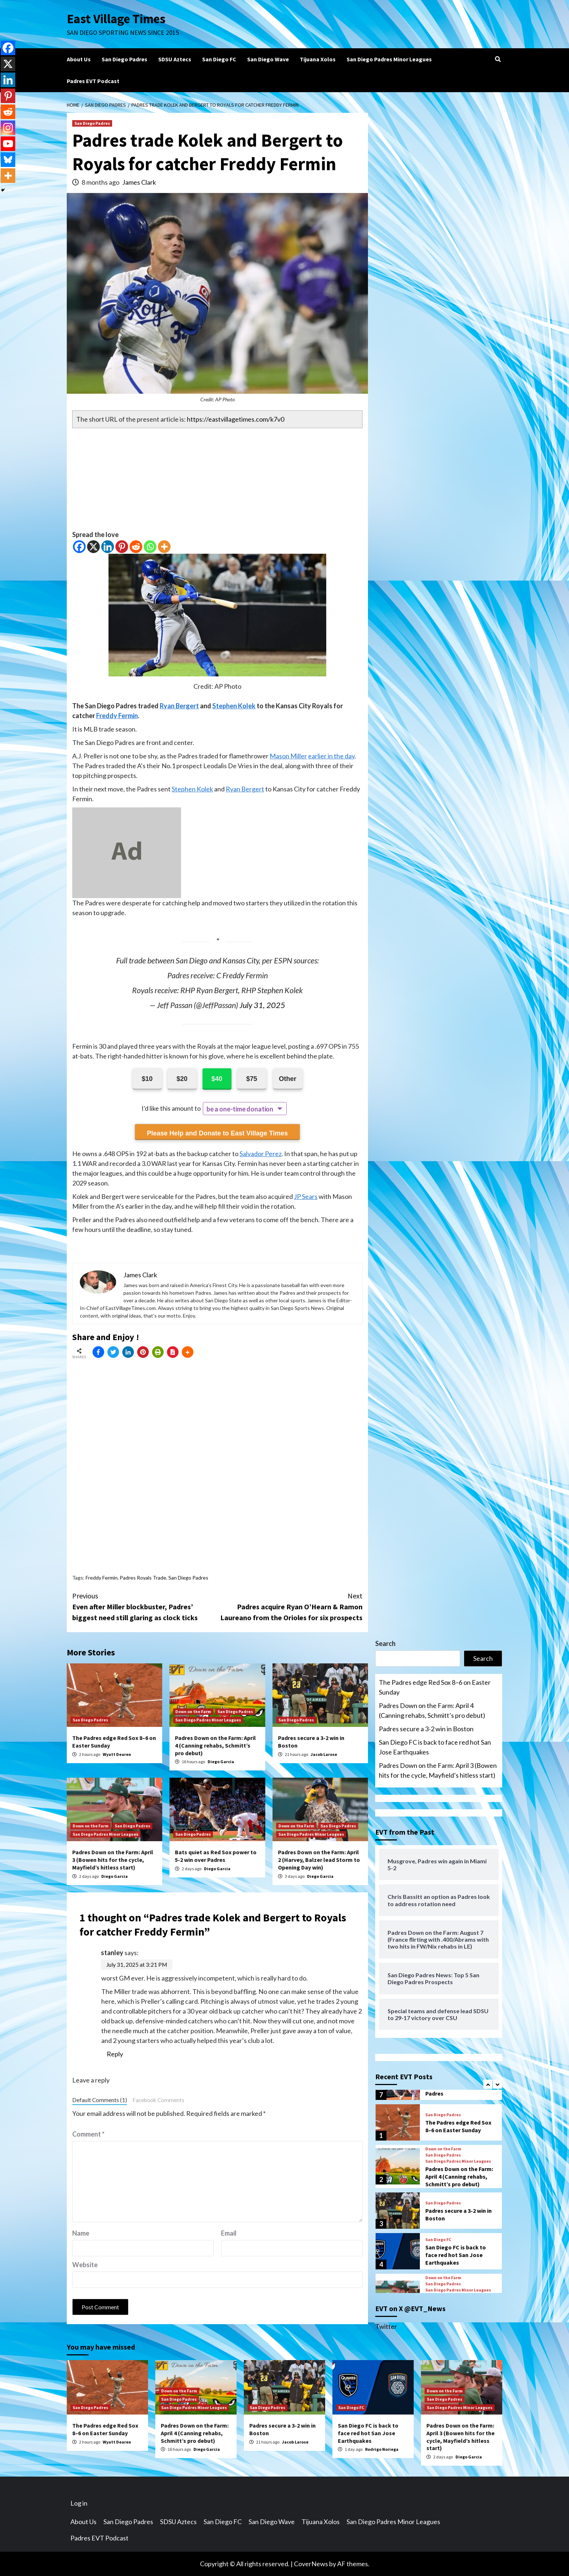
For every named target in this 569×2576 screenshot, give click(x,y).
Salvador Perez (261, 1154)
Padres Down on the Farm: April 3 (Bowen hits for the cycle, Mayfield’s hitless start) (112, 1859)
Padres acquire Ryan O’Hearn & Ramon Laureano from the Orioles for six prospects (290, 1606)
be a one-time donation (239, 1109)
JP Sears (306, 1196)
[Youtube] (8, 143)
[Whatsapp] (150, 546)
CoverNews (311, 2564)
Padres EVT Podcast (93, 81)
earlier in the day (331, 756)
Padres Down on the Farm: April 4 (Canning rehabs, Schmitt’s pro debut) (215, 1745)
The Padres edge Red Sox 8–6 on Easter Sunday (435, 1687)
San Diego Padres (124, 59)
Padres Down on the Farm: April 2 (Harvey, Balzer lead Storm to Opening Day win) (319, 1859)
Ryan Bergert (179, 706)
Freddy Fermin (117, 716)
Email (229, 2233)
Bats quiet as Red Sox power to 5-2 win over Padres (216, 1855)
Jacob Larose (324, 1754)
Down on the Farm (193, 1711)
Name (80, 2233)
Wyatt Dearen (117, 1754)
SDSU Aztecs (174, 59)
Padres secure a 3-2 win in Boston (426, 1729)
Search (385, 1643)
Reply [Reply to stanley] (115, 2054)
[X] (93, 546)
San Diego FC (219, 59)
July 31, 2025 (262, 1005)
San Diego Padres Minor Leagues (389, 59)
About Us (79, 59)
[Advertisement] (217, 479)
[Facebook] (79, 546)
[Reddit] (136, 546)
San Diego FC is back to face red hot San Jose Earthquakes (435, 1747)
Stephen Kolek (233, 706)
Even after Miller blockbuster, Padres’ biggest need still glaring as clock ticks (144, 1606)
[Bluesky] (8, 159)
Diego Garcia (221, 1761)
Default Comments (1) (99, 2100)
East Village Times (116, 19)
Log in (78, 2503)
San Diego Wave (268, 59)
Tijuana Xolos (318, 59)
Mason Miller (288, 756)
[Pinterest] (121, 546)
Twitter (386, 2326)
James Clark (139, 182)
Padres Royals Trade (143, 1577)
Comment (88, 2134)
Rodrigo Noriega (381, 2449)
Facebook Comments (158, 2100)
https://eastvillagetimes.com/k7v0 (235, 419)
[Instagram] (8, 127)
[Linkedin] (107, 546)
